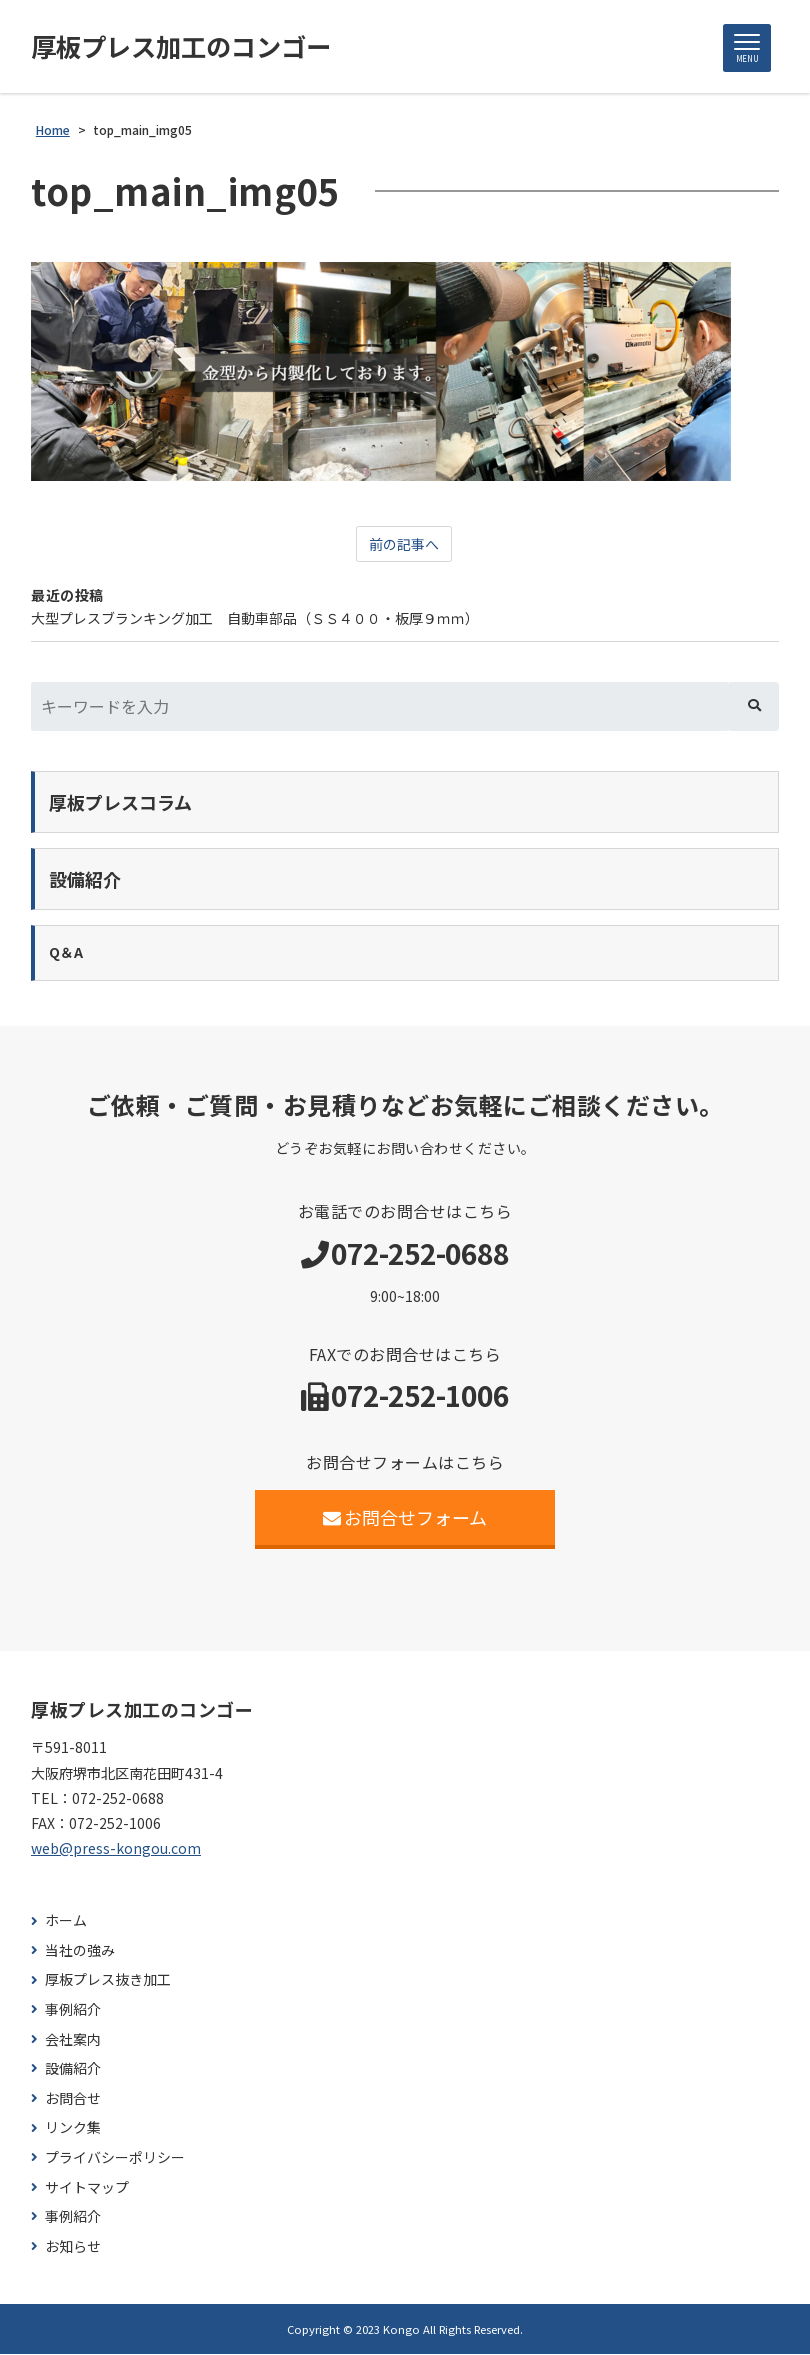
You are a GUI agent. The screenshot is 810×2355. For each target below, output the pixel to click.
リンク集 (73, 2128)
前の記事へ (404, 545)
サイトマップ (87, 2188)
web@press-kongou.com (116, 1849)
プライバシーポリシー (115, 2158)
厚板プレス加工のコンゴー (187, 47)
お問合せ (73, 2099)
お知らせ (73, 2247)
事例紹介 (73, 2010)
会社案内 (73, 2040)
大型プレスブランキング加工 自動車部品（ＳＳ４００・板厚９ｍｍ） (255, 619)
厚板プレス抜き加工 (108, 1980)
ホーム (66, 1921)
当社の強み (80, 1951)
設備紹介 (73, 2069)
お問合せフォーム (405, 1518)
